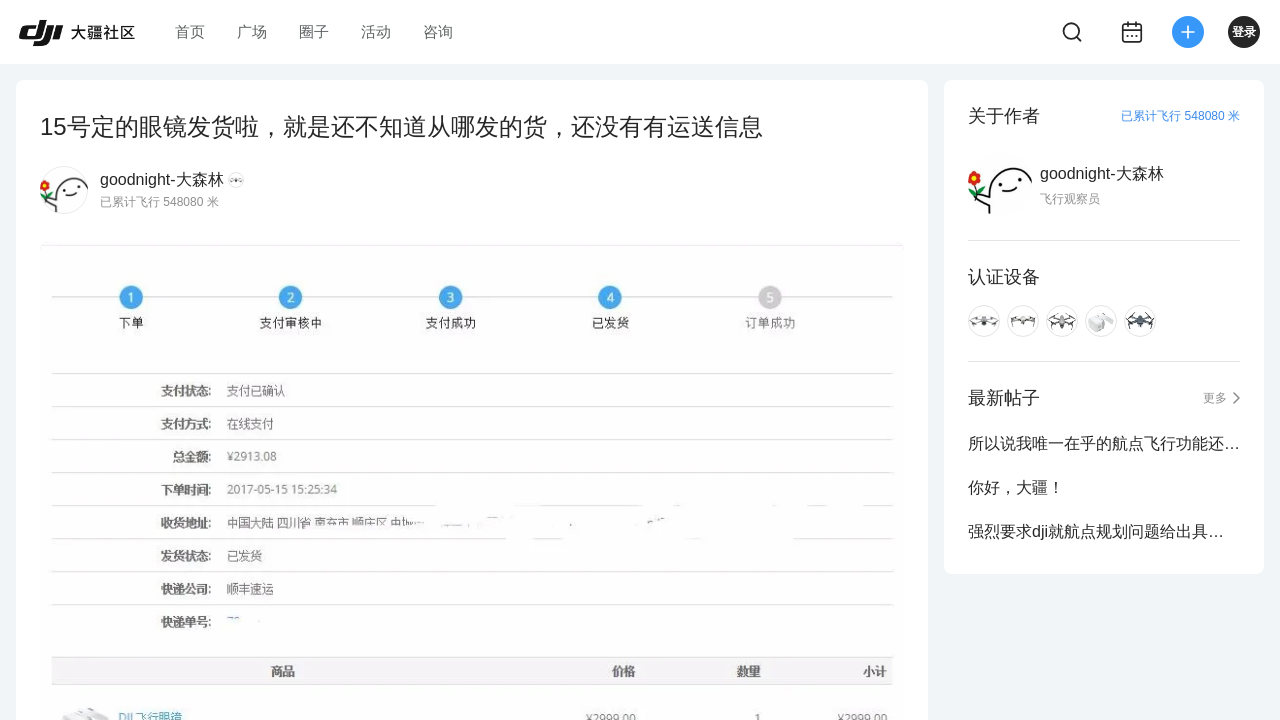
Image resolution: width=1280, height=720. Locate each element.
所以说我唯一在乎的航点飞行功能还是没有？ (1104, 443)
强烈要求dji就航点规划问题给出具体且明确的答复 (1104, 531)
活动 (376, 31)
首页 (190, 31)
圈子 (314, 31)
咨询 (438, 31)
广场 (252, 31)
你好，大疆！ (1016, 487)
